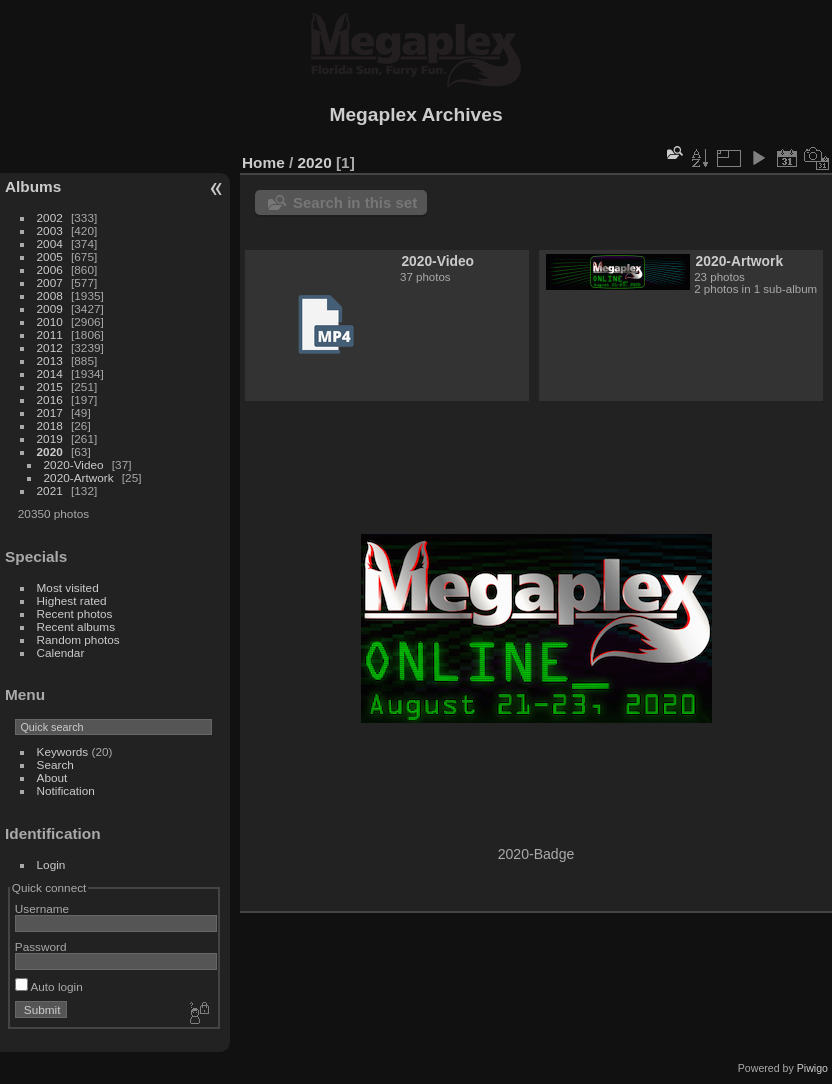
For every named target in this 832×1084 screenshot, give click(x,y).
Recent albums (76, 626)
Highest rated (72, 600)
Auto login (49, 986)
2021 (50, 490)
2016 (50, 399)
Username (42, 908)
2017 (50, 412)
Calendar (61, 652)
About (52, 777)
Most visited (68, 587)
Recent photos (75, 613)
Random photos (78, 639)
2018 (50, 425)
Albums (33, 186)
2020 (50, 451)
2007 (50, 282)
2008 (50, 295)
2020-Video (74, 464)
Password (41, 946)
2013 (50, 360)
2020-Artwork (79, 477)
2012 (50, 347)
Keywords (63, 751)
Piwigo (812, 1068)
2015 (50, 386)
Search (55, 764)
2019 (50, 438)
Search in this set (355, 202)
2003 (50, 230)
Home (263, 162)
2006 (50, 269)
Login (51, 864)
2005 (50, 256)
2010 (50, 321)
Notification (66, 790)
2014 (50, 373)
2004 (50, 243)
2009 (50, 308)
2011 (50, 334)
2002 (50, 217)
